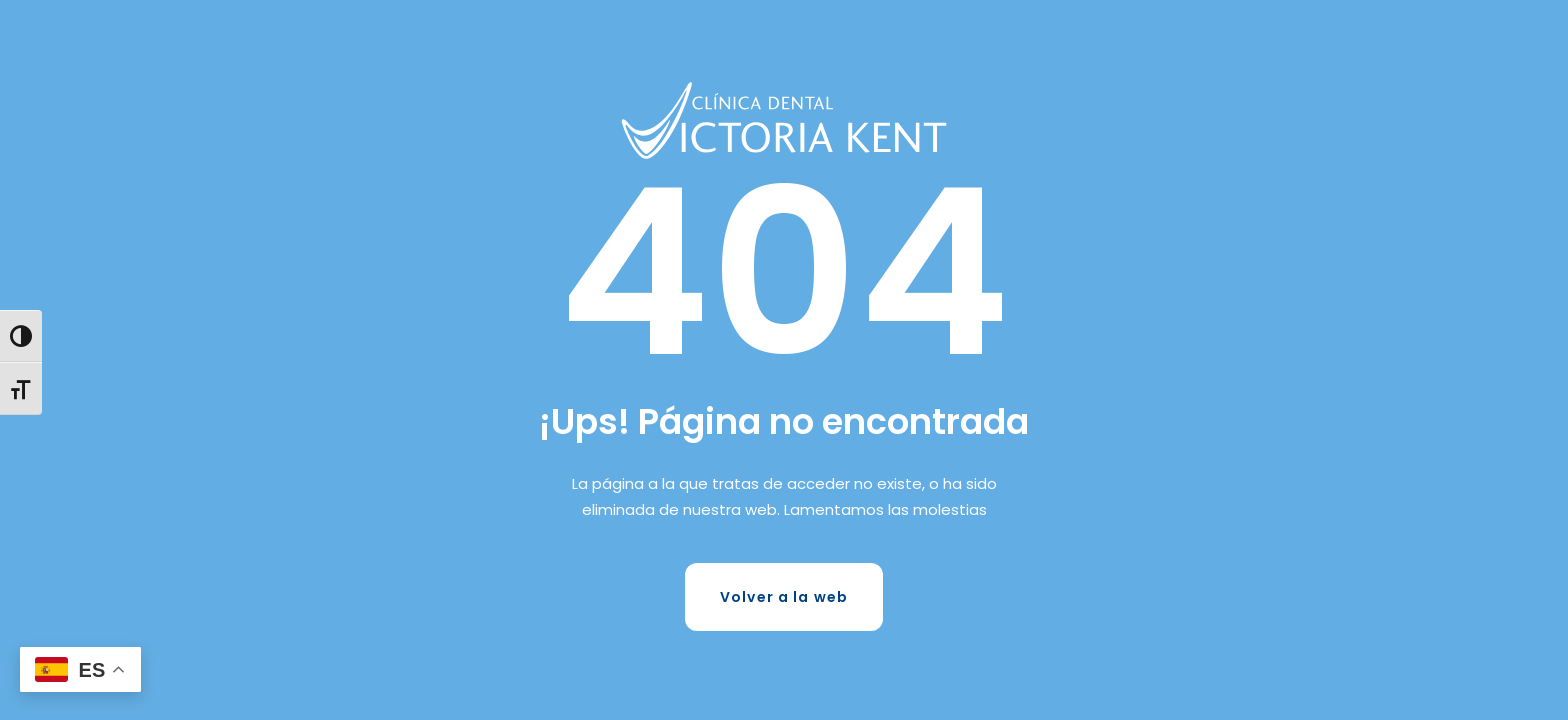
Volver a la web (784, 597)
